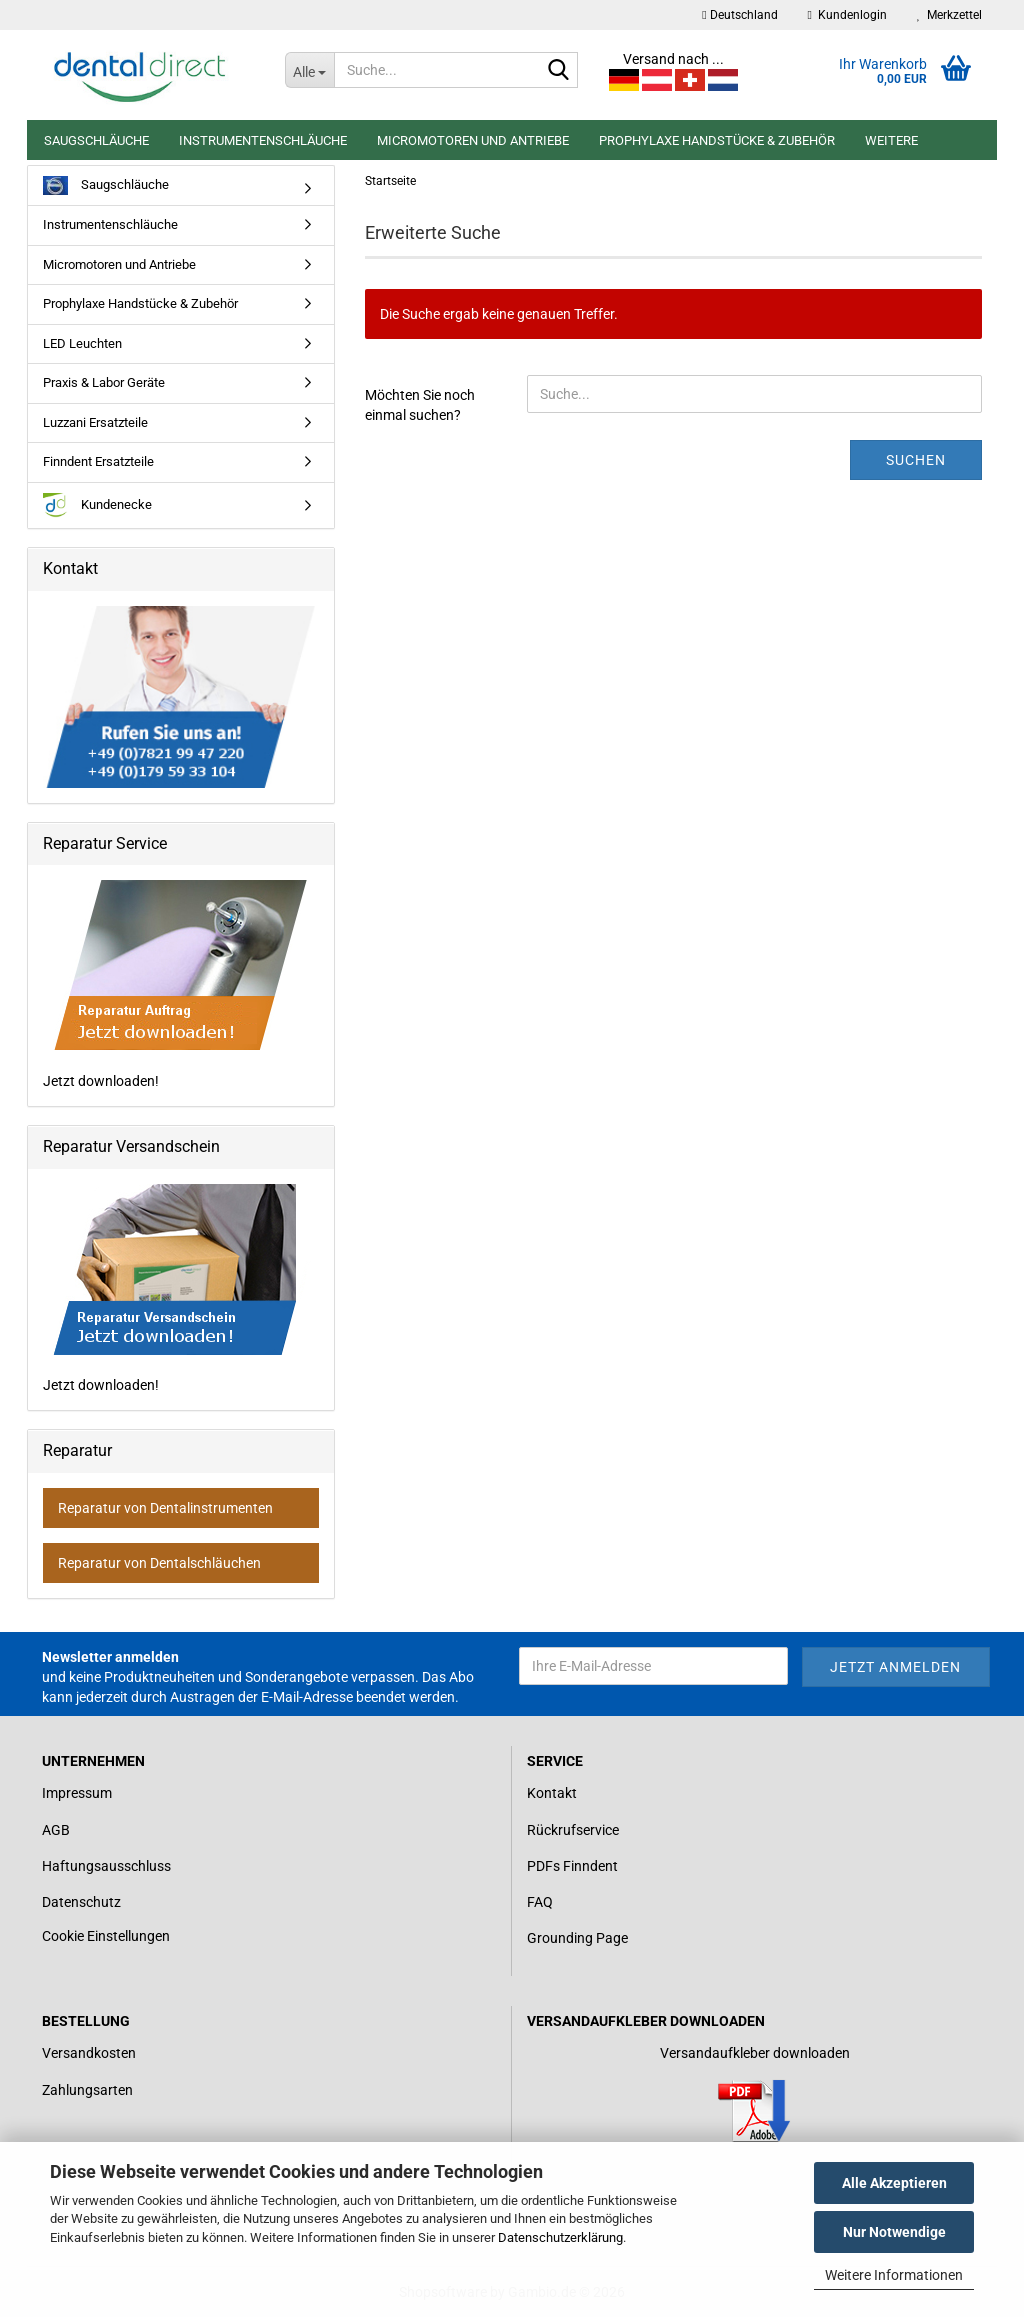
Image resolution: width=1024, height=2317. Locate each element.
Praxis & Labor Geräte (104, 382)
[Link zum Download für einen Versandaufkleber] (754, 2111)
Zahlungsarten (87, 2090)
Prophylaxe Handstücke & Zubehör (717, 140)
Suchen (916, 460)
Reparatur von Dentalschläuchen (159, 1563)
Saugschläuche (96, 140)
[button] (739, 15)
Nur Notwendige (894, 2232)
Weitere (891, 140)
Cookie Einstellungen (106, 1936)
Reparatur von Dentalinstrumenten (165, 1508)
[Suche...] (309, 70)
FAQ (540, 1902)
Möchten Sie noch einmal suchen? (420, 405)
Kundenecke (97, 505)
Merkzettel (949, 15)
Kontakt (552, 1793)
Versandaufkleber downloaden (755, 2053)
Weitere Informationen (894, 2275)
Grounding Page (577, 1938)
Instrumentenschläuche (263, 140)
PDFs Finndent (572, 1866)
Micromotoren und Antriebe (473, 140)
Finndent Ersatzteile (98, 461)
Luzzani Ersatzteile (95, 422)
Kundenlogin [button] (847, 15)
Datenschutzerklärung (560, 2237)
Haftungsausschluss (106, 1866)
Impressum (77, 1793)
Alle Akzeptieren (894, 2183)
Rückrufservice (573, 1830)
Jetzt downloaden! (177, 984)
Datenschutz (81, 1902)
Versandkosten (89, 2053)
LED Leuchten (82, 343)
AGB (56, 1830)
